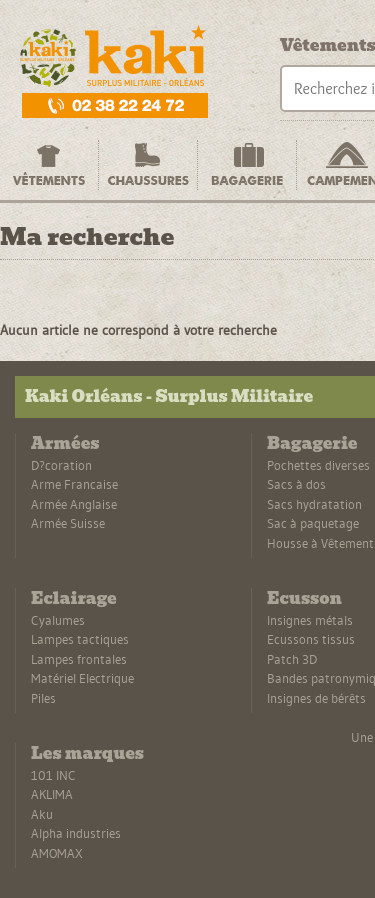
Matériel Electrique (82, 678)
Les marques (87, 753)
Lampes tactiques (80, 639)
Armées (65, 443)
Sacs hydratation (314, 504)
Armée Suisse (68, 523)
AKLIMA (52, 794)
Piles (43, 698)
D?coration (61, 465)
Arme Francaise (74, 484)
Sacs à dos (296, 484)
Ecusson (304, 598)
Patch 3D (292, 659)
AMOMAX (57, 853)
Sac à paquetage (313, 523)
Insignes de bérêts (316, 698)
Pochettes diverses (318, 465)
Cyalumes (58, 620)
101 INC (53, 775)
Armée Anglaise (74, 504)
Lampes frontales (79, 659)
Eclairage (74, 598)
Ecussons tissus (311, 639)
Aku (42, 814)
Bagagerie (312, 443)
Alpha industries (76, 833)
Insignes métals (310, 620)
